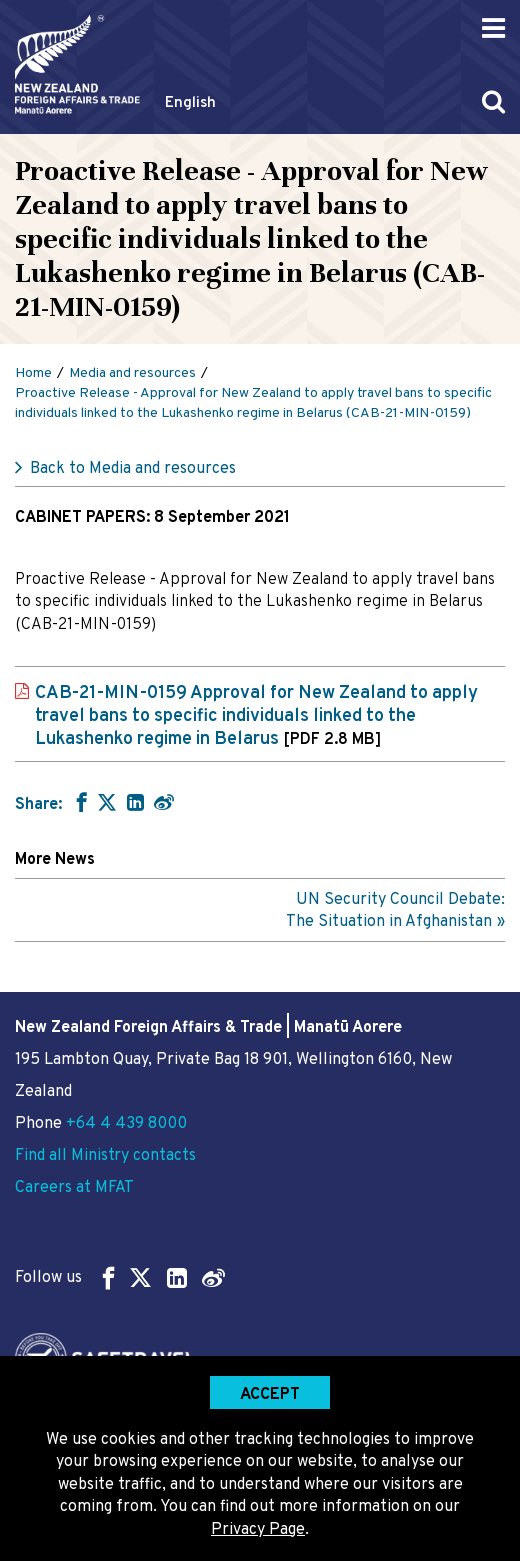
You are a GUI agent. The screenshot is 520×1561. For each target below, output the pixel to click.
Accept (270, 1395)
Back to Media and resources (133, 469)
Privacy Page (258, 1530)
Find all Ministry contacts (105, 1156)
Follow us (120, 1277)
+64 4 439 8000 (126, 1124)
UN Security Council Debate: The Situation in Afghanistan (395, 911)
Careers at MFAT (74, 1188)
